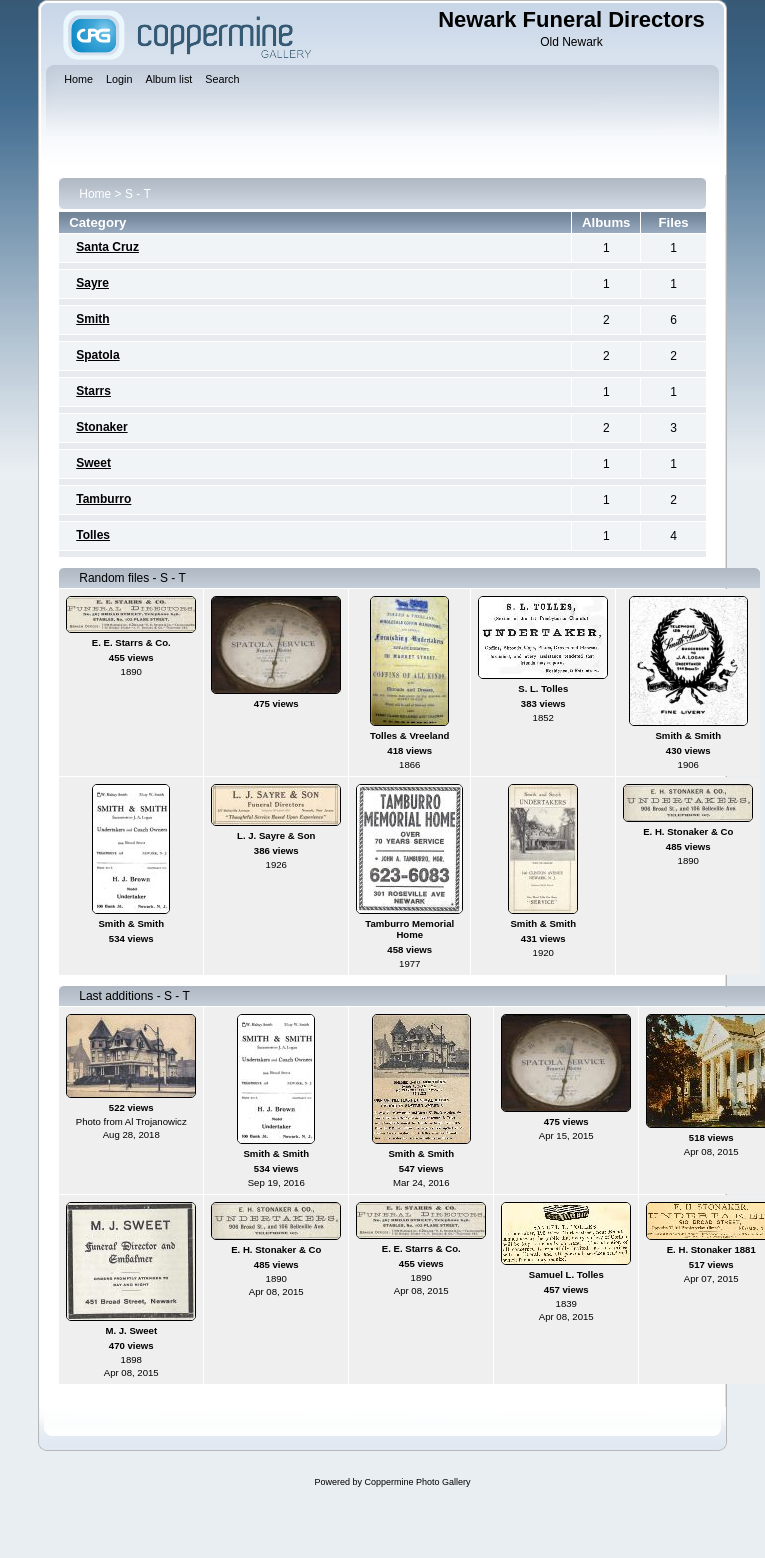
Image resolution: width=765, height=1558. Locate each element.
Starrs (93, 391)
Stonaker (101, 427)
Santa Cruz (107, 247)
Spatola (97, 355)
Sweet (93, 463)
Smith (92, 319)
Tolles (93, 535)
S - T (138, 194)
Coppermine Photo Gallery (417, 1482)
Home (95, 194)
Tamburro (103, 499)
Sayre (92, 283)
